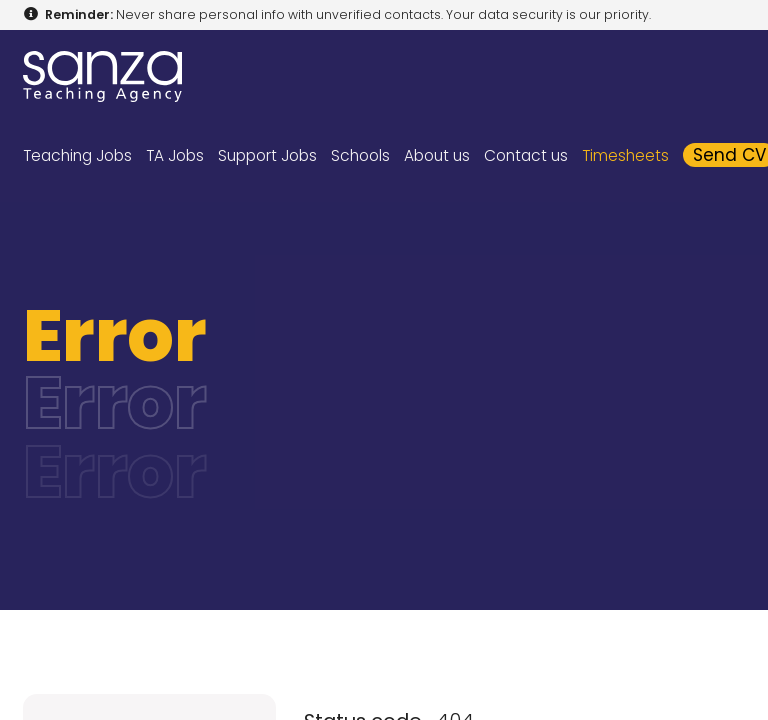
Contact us (526, 155)
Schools (360, 155)
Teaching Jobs (77, 155)
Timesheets (625, 155)
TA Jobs (175, 155)
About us (437, 155)
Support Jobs (267, 155)
